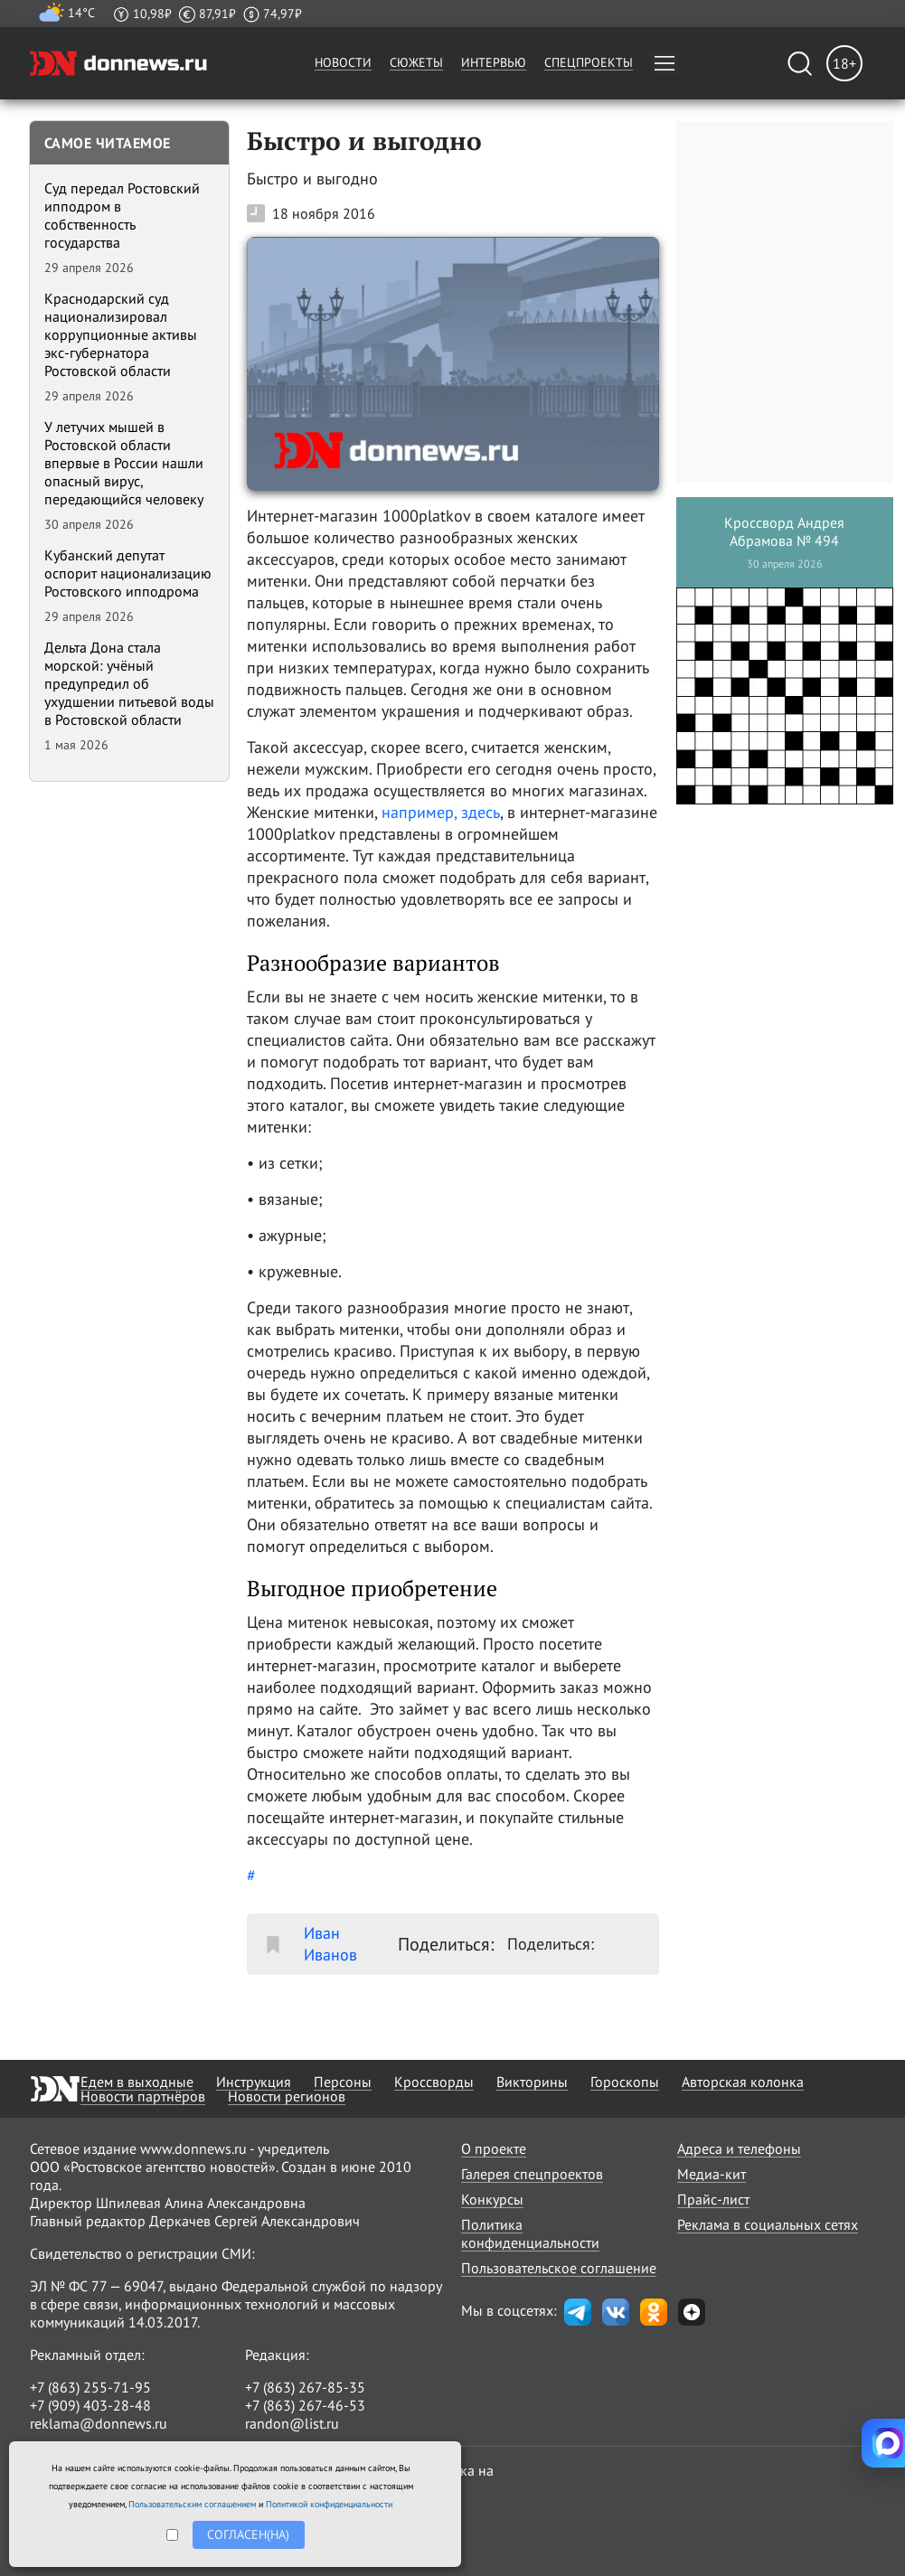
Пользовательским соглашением (192, 2504)
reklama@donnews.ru (98, 2423)
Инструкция (253, 2082)
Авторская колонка (743, 2082)
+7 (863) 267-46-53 (305, 2405)
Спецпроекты (588, 62)
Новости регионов (286, 2096)
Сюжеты (416, 62)
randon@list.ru (292, 2423)
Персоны (343, 2082)
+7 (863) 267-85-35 (305, 2387)
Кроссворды (434, 2082)
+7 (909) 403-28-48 (90, 2405)
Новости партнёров (142, 2096)
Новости (343, 62)
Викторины (532, 2082)
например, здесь (441, 812)
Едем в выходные (136, 2082)
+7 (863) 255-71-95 (90, 2387)
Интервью (493, 62)
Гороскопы (624, 2082)
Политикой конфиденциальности (329, 2504)
